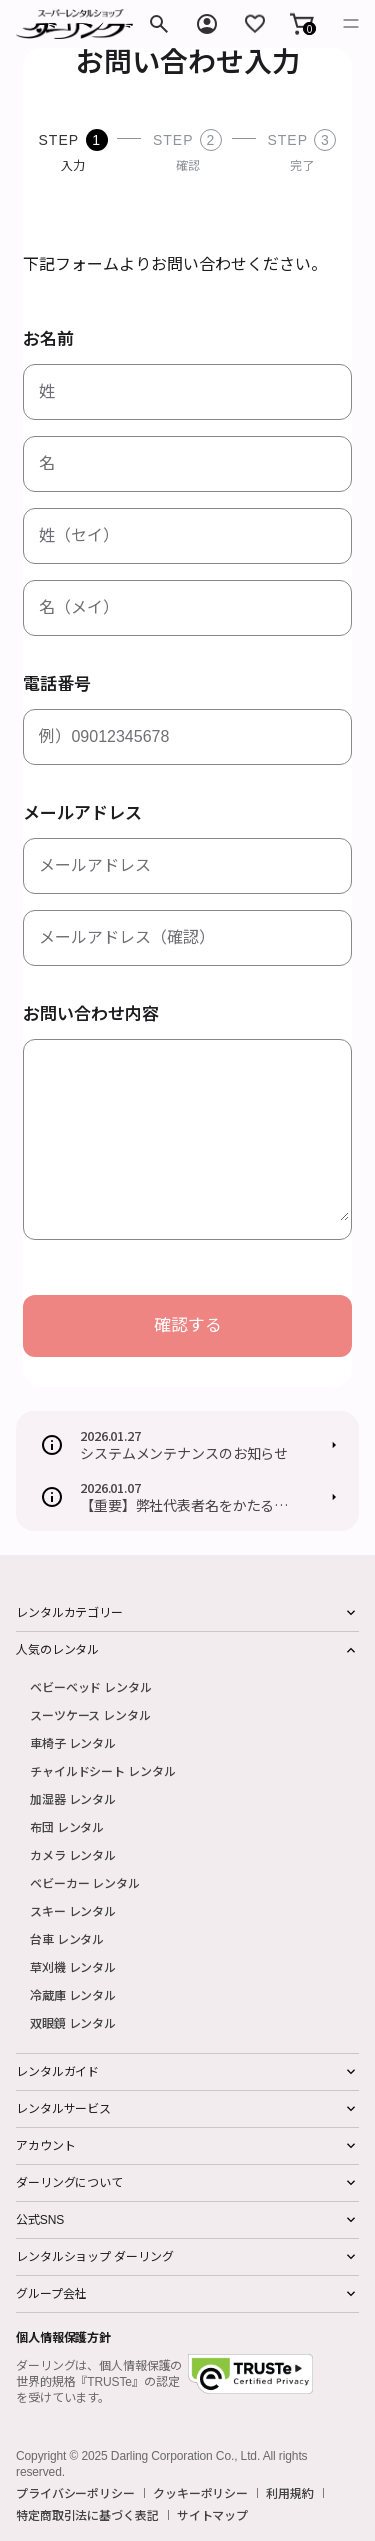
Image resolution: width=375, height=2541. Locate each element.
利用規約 (290, 2493)
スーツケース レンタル (90, 1714)
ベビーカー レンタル (85, 1882)
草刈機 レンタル (73, 1966)
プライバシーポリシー (75, 2493)
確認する (188, 1325)
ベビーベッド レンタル (91, 1686)
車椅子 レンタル (73, 1742)
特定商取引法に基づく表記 (87, 2515)
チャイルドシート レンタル (102, 1770)
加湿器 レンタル (73, 1798)
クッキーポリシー (200, 2493)
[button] (302, 24)
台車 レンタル (67, 1938)
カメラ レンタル (73, 1854)
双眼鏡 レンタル (73, 2022)
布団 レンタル (67, 1826)
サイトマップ (212, 2515)
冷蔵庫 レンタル (73, 1994)
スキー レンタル (73, 1910)
